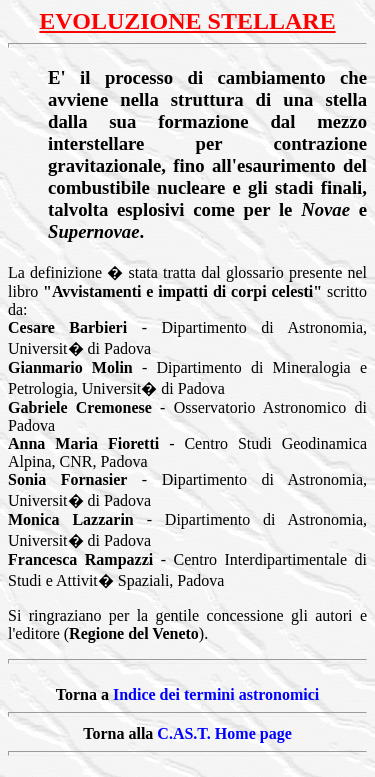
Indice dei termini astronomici (216, 694)
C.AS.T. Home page (224, 733)
